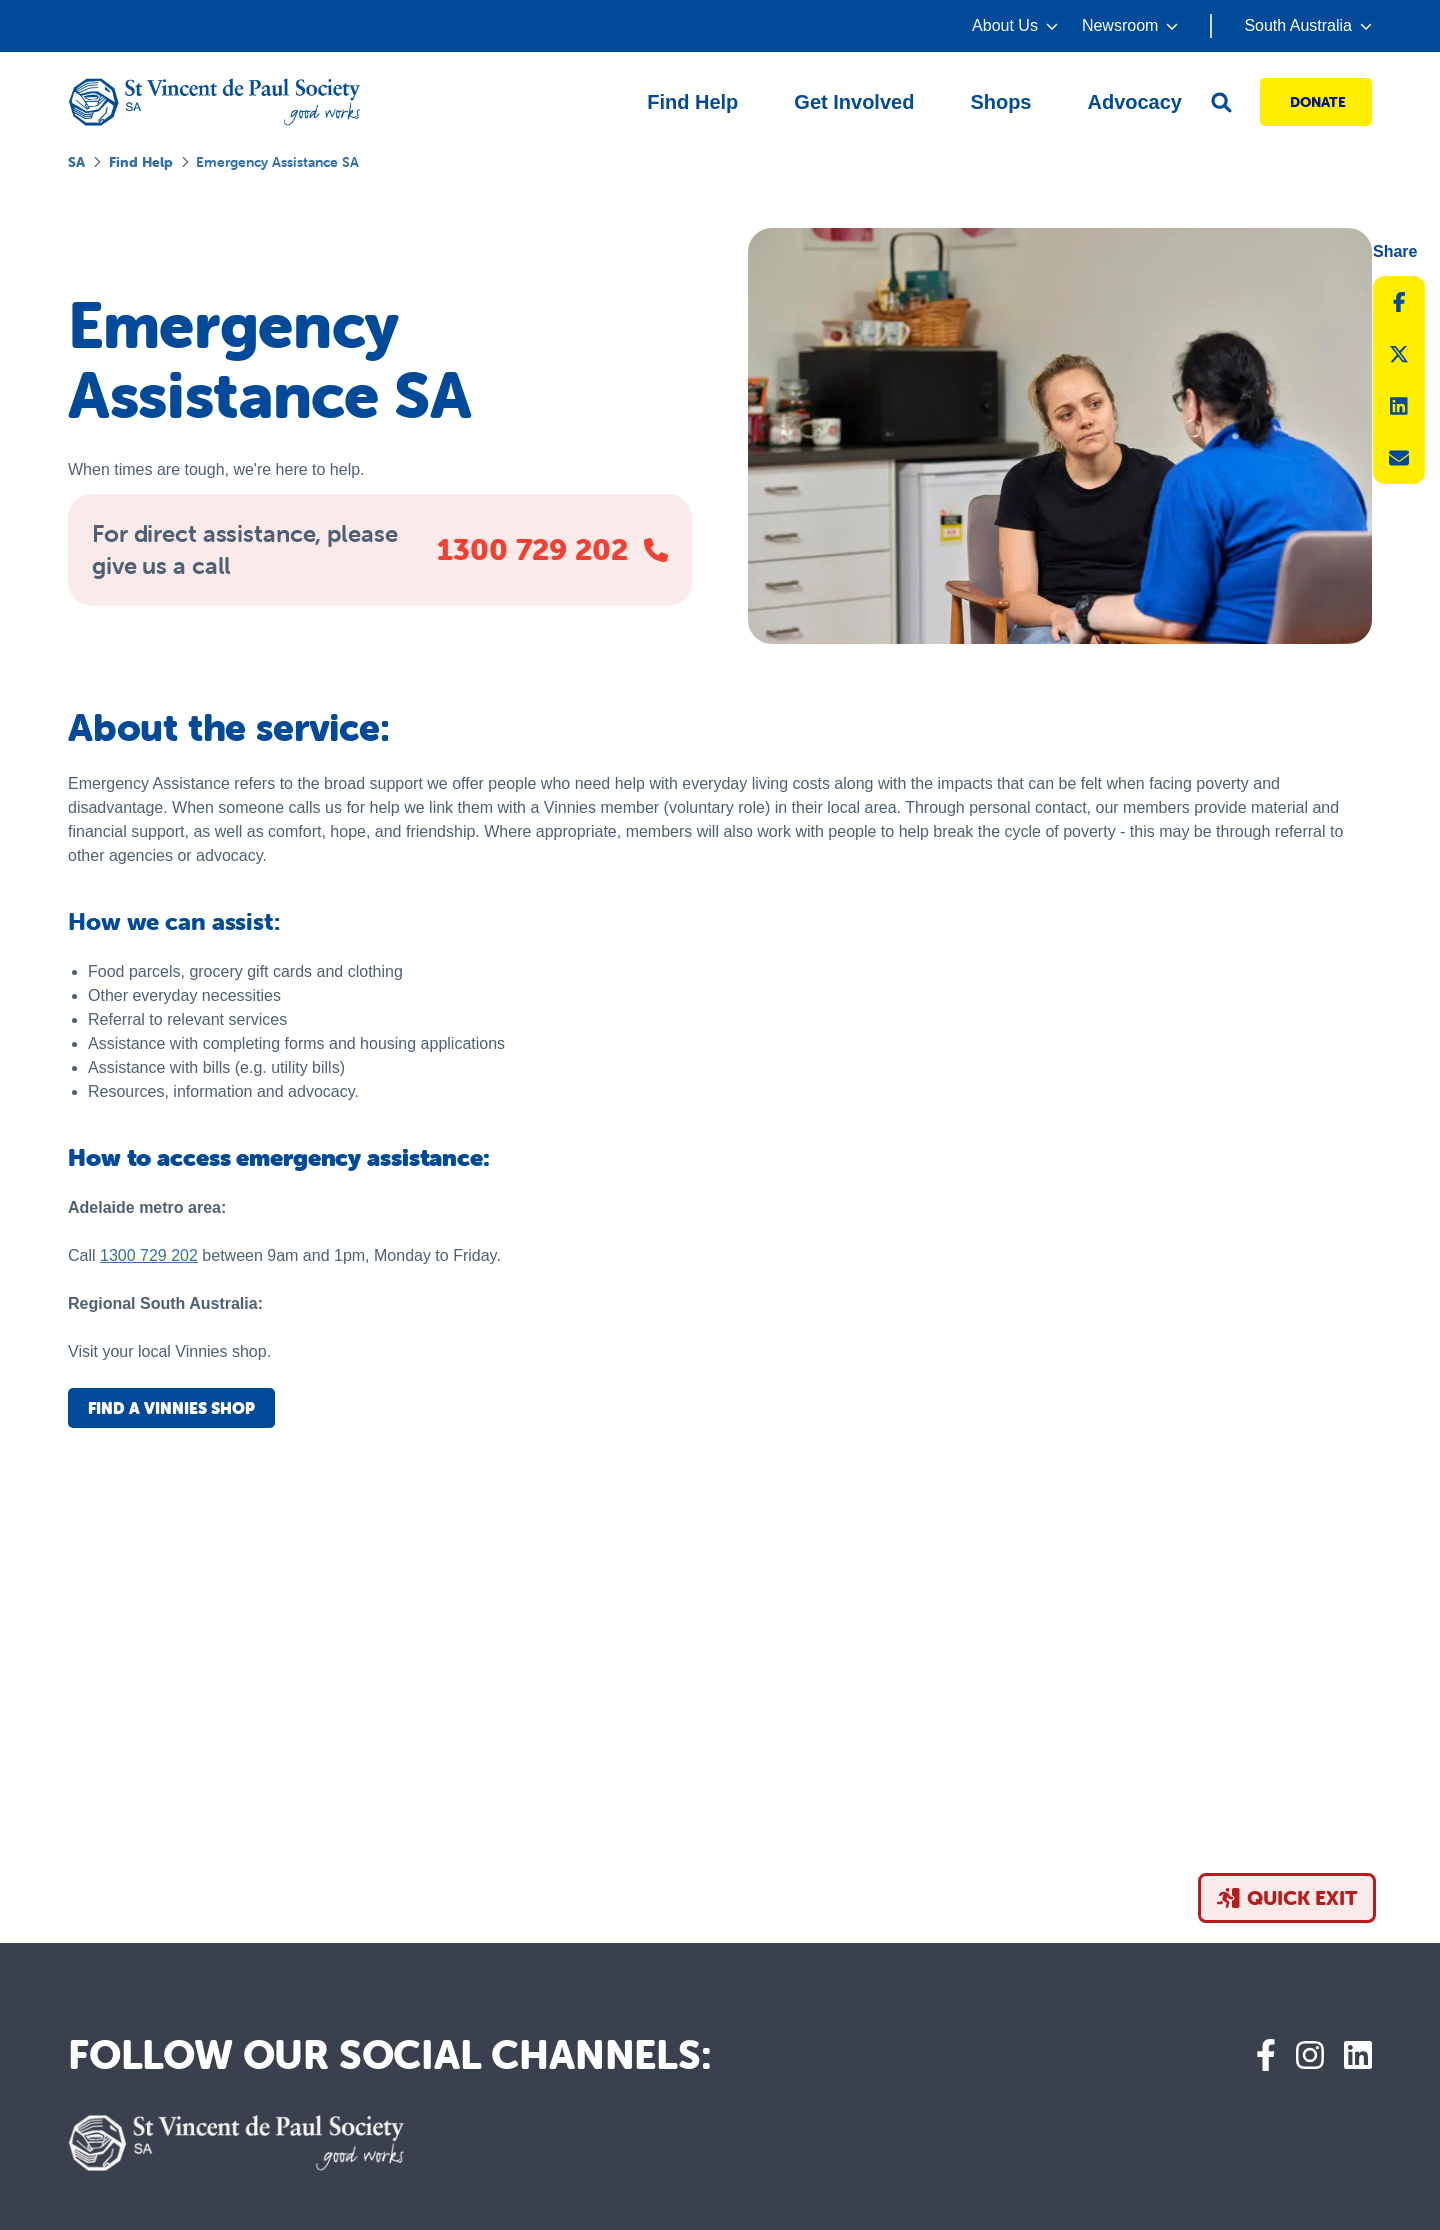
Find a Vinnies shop (171, 1408)
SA (76, 162)
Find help (141, 162)
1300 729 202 (149, 1255)
